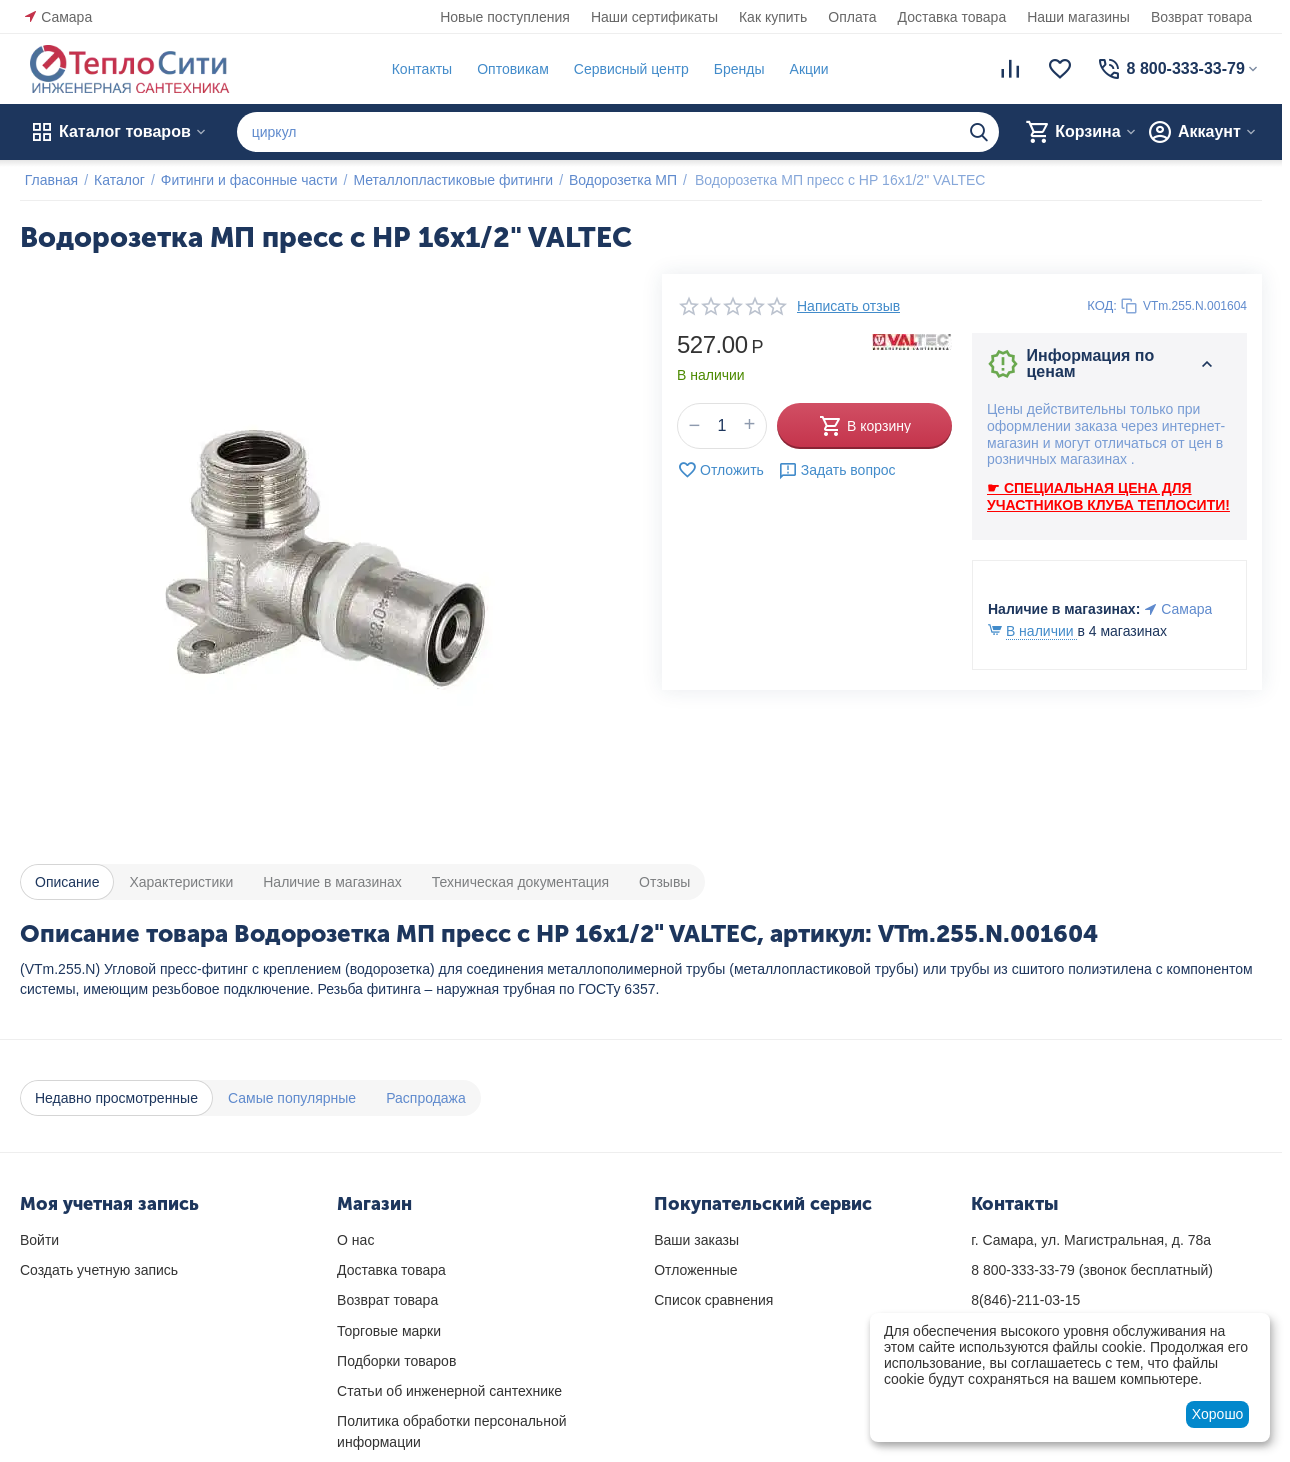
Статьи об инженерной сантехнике (449, 1391)
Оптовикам (508, 69)
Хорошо (1218, 1414)
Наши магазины (1078, 17)
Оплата (852, 17)
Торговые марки (389, 1331)
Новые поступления (505, 17)
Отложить (720, 470)
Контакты (417, 69)
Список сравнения (713, 1300)
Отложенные (695, 1270)
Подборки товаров (396, 1361)
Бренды (734, 69)
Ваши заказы (696, 1240)
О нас (355, 1240)
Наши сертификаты (654, 17)
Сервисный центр (626, 69)
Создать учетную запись (99, 1270)
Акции (804, 69)
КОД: (1102, 305)
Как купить (773, 17)
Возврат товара (1201, 17)
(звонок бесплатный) (1092, 1270)
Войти (39, 1240)
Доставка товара (952, 17)
